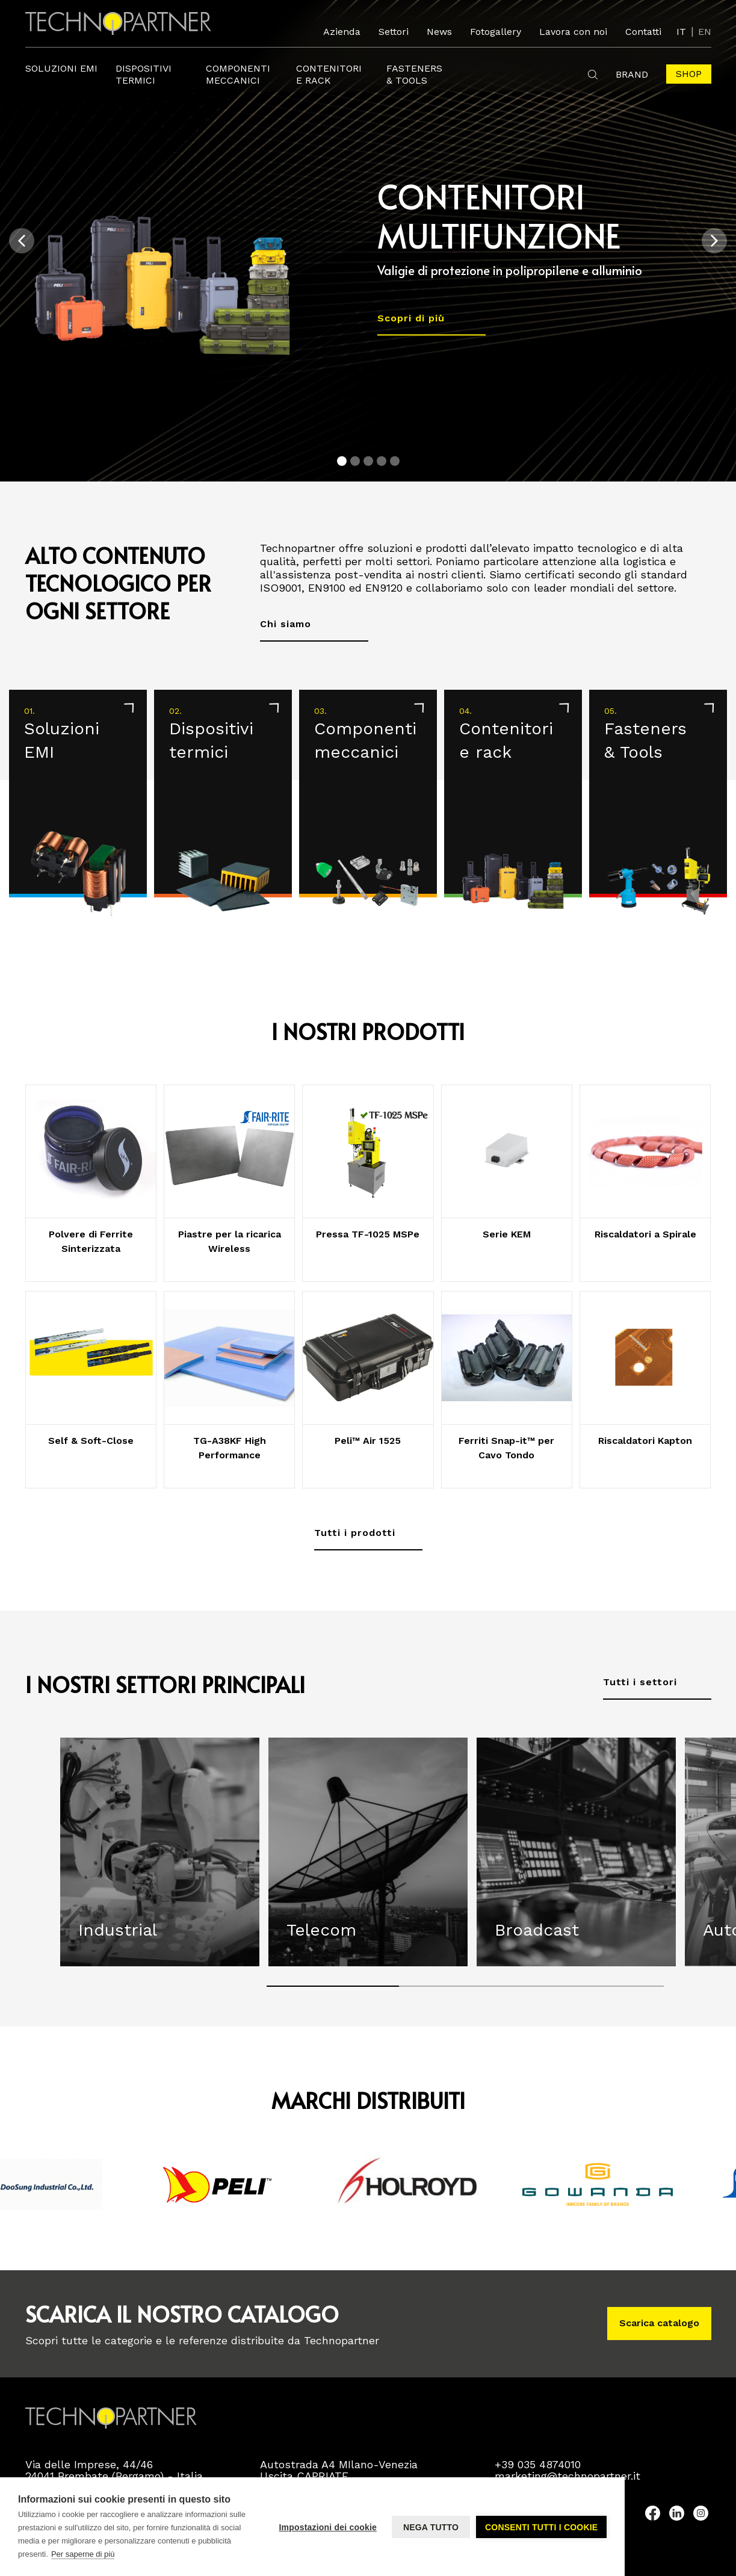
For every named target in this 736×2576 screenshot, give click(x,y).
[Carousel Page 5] (395, 461)
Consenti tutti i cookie (541, 2527)
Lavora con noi (573, 31)
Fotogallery (495, 31)
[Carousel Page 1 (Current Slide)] (342, 461)
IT (681, 31)
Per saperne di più (83, 2554)
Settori (394, 31)
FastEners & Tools (414, 74)
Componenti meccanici (238, 74)
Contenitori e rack (329, 74)
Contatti (643, 31)
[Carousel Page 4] (381, 461)
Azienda (341, 31)
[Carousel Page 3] (368, 461)
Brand (632, 74)
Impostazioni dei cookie (328, 2527)
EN (704, 31)
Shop (689, 73)
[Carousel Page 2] (355, 461)
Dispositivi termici (144, 74)
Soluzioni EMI (61, 68)
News (439, 31)
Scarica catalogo (659, 2323)
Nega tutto (431, 2527)
